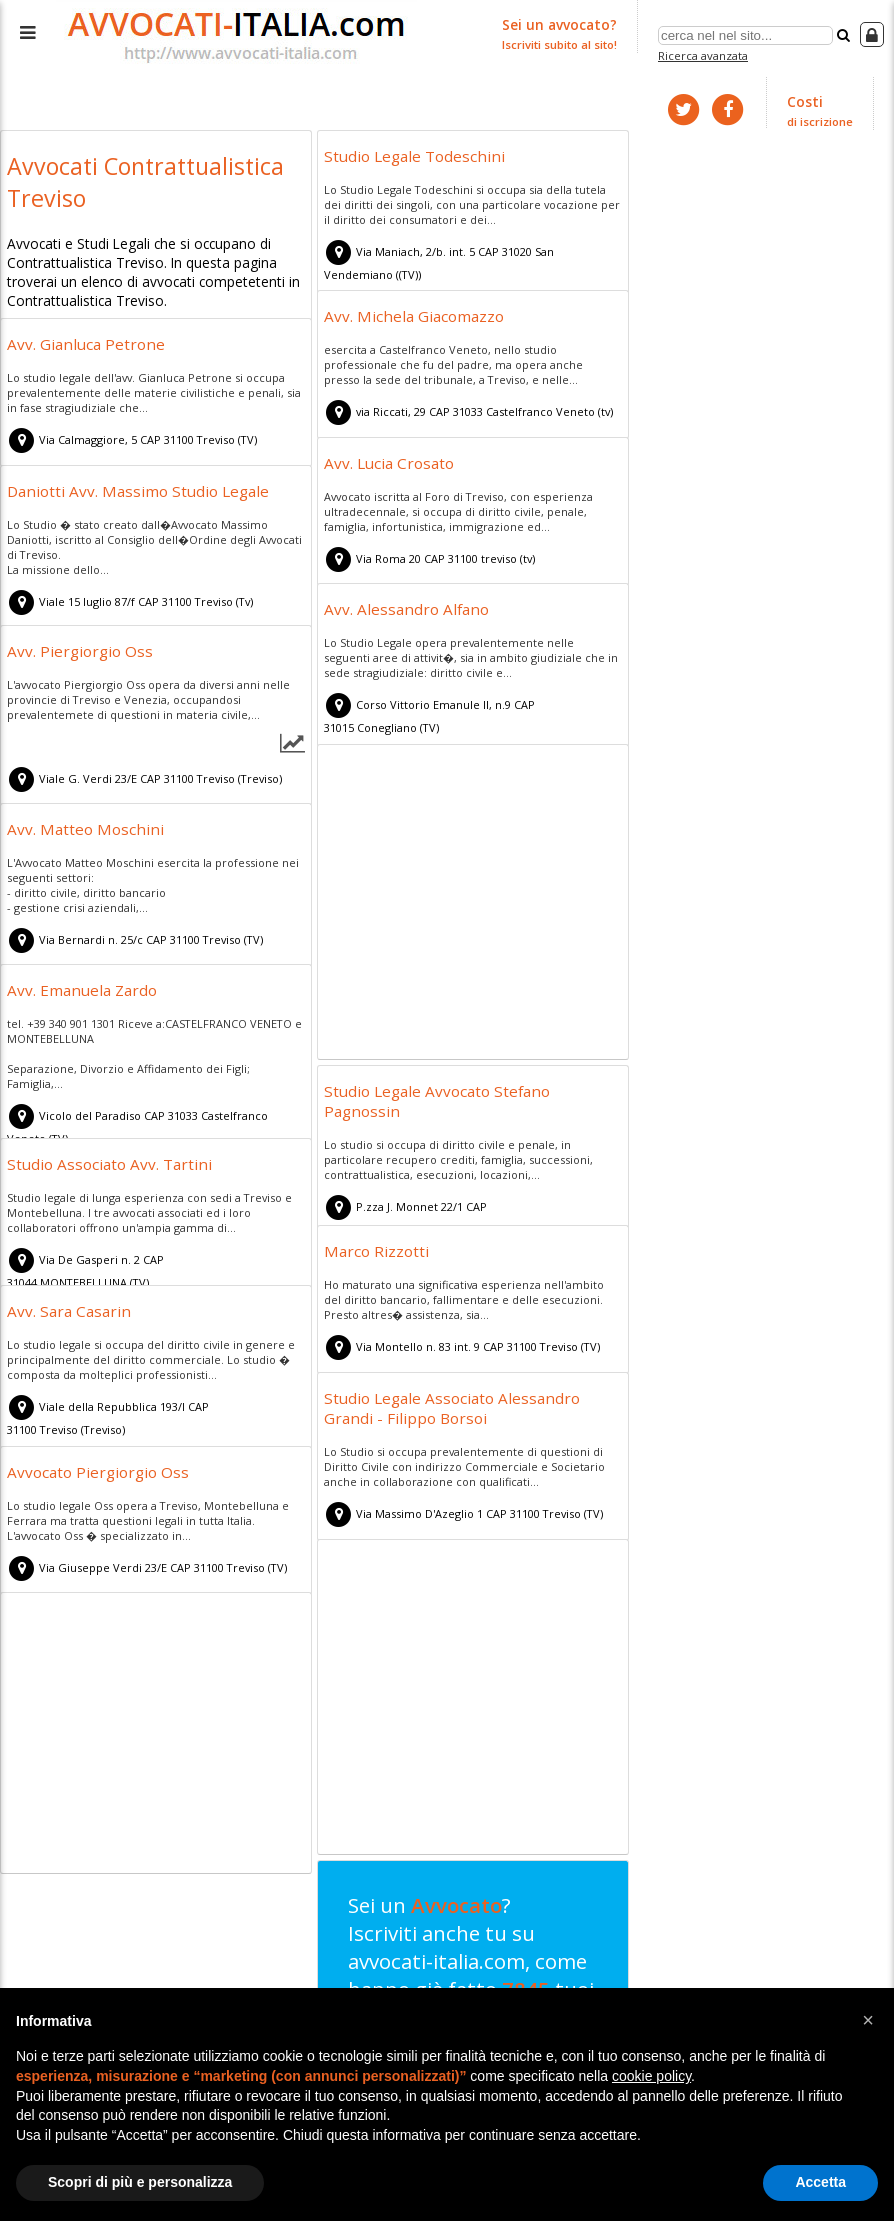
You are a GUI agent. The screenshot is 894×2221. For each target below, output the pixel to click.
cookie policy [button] (651, 2076)
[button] (868, 2020)
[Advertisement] (473, 903)
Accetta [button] (820, 2182)
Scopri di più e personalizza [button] (140, 2182)
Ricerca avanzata (705, 53)
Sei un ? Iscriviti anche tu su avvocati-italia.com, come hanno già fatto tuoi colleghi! (465, 1983)
